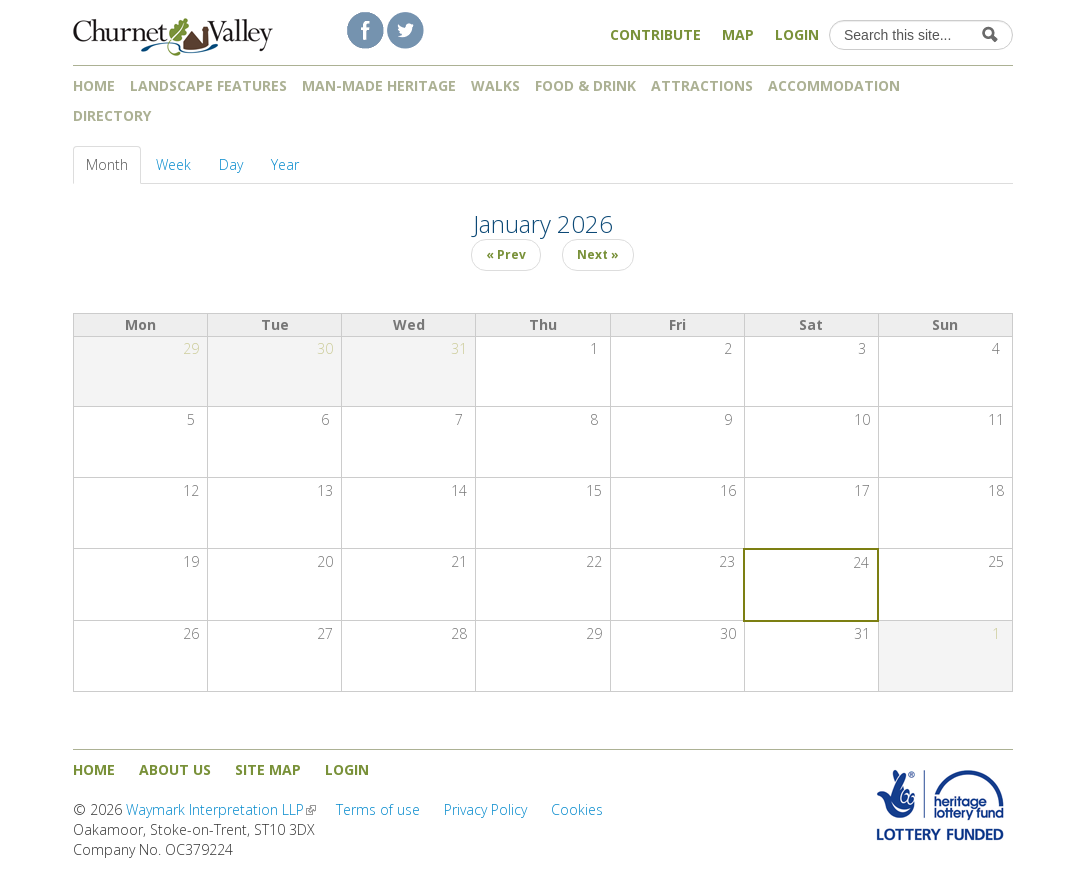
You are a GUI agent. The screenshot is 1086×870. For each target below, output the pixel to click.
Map (738, 34)
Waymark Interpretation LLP (221, 809)
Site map (268, 769)
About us (175, 769)
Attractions (702, 85)
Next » (598, 254)
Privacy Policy (485, 809)
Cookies (577, 809)
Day (231, 164)
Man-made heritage (379, 85)
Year (285, 164)
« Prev (506, 254)
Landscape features (208, 85)
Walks (495, 85)
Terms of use (378, 809)
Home (94, 85)
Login (797, 34)
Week (173, 164)
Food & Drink (585, 85)
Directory (119, 115)
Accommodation (834, 85)
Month (113, 164)
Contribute (655, 34)
